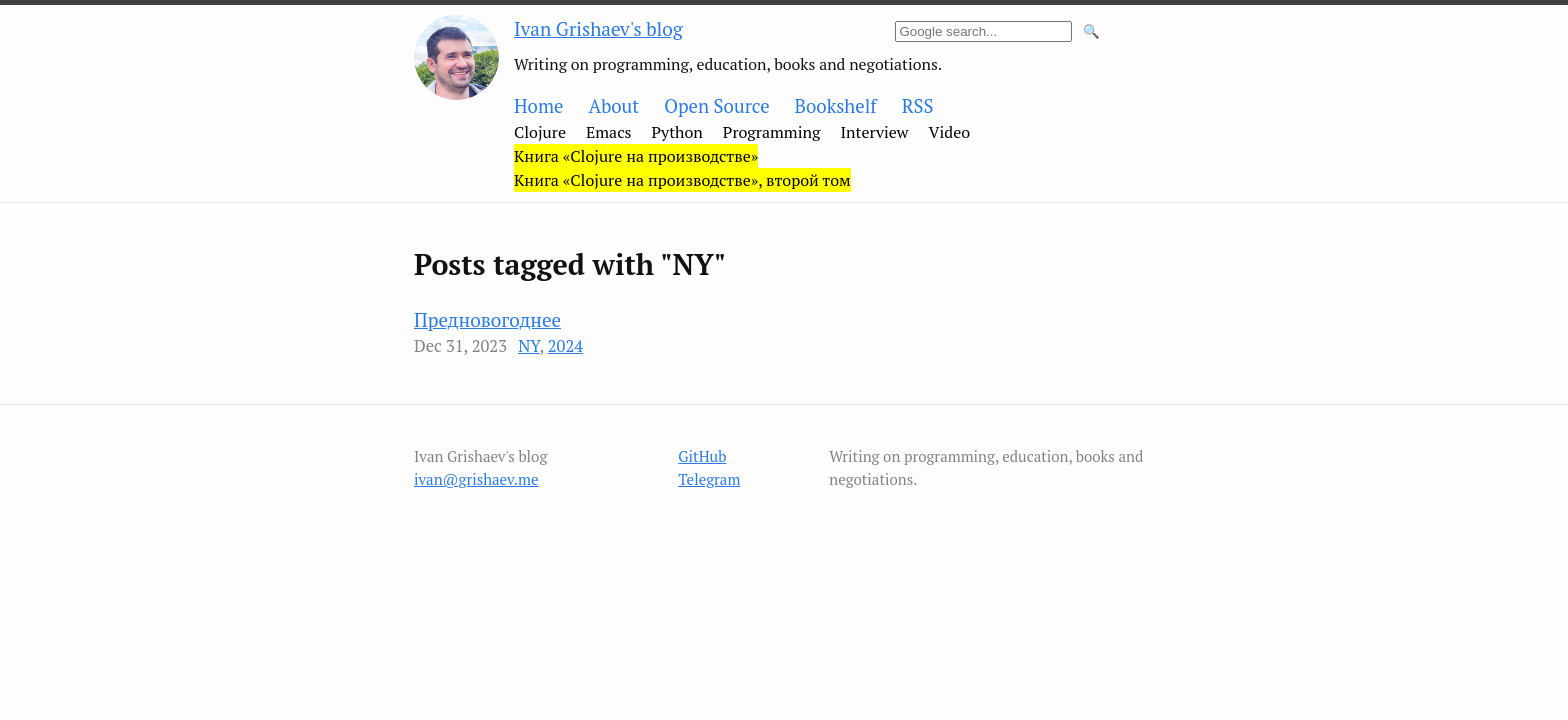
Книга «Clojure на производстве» (636, 156)
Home (538, 106)
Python (677, 132)
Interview (874, 132)
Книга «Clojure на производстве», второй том (682, 180)
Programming (772, 132)
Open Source (716, 106)
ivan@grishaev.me (476, 479)
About (613, 106)
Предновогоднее (487, 319)
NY (528, 346)
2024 (565, 346)
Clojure (540, 132)
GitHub (702, 456)
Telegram (709, 479)
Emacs (609, 132)
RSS (918, 106)
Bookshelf (836, 106)
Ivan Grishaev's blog (598, 28)
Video (950, 132)
